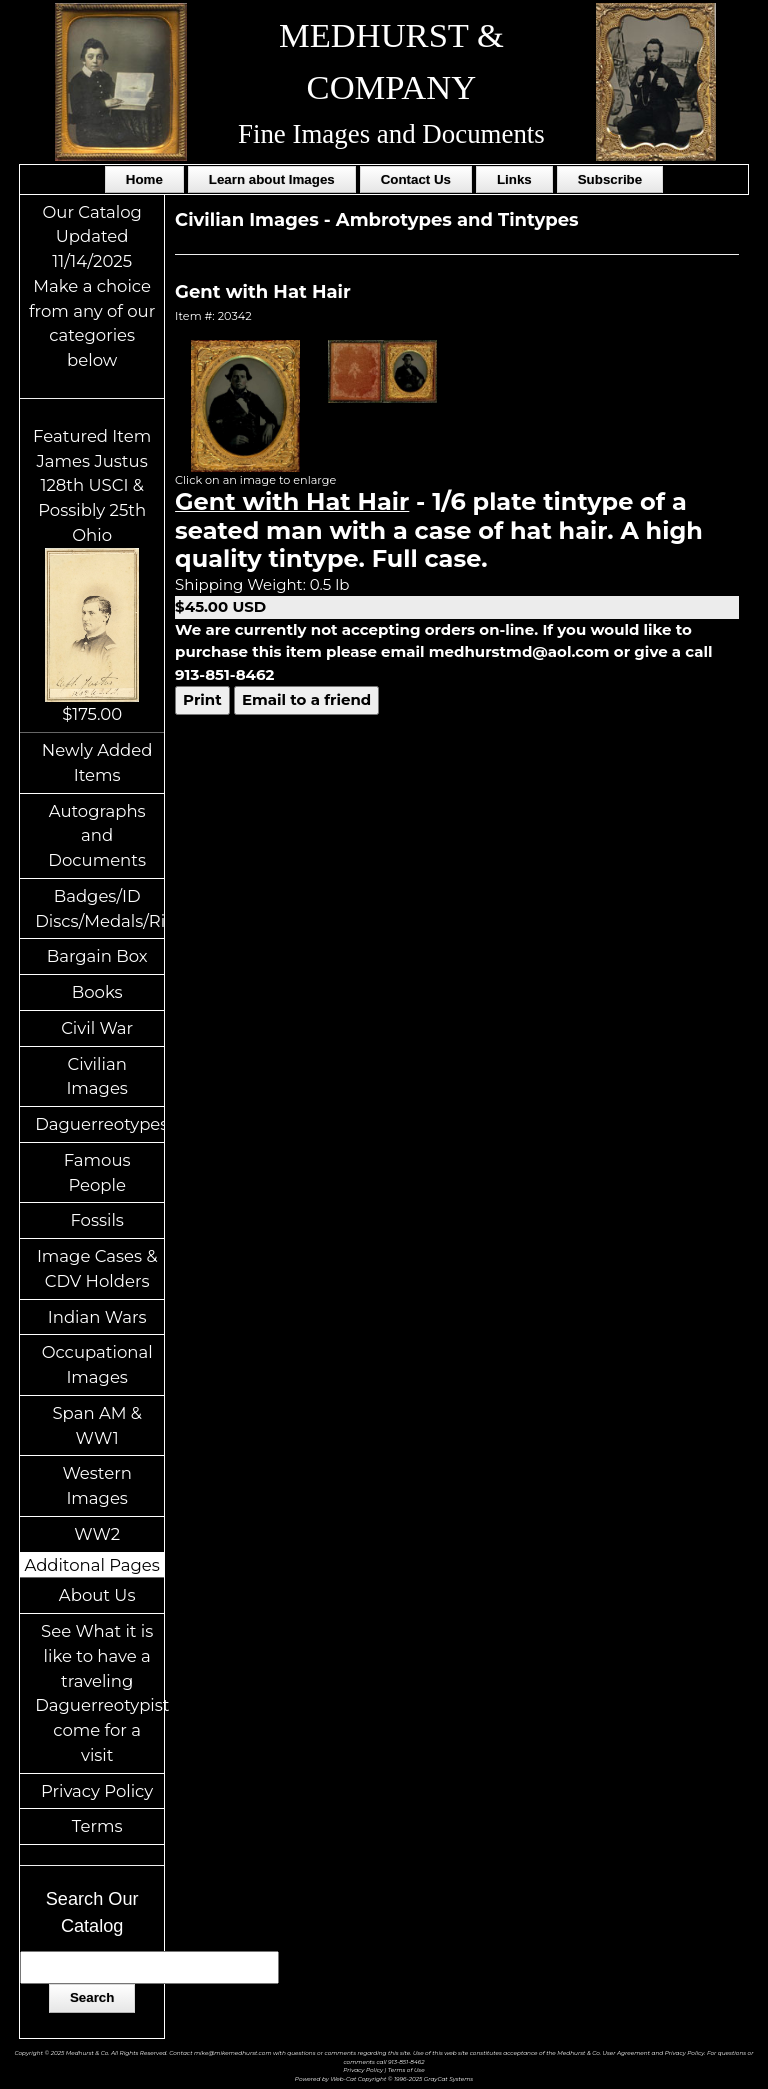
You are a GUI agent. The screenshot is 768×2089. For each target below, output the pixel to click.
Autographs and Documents (97, 836)
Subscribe (610, 179)
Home (144, 179)
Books (97, 992)
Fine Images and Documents (391, 134)
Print (202, 699)
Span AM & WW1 (96, 1425)
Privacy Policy (97, 1791)
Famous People (97, 1172)
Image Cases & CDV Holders (97, 1268)
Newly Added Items (97, 762)
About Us (97, 1595)
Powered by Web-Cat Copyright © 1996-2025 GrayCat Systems (384, 2078)
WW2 (97, 1534)
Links (514, 179)
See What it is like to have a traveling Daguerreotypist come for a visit (99, 1693)
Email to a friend (306, 699)
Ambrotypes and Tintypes (457, 220)
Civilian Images (97, 1076)
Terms (97, 1826)
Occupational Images (97, 1364)
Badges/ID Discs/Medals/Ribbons (99, 908)
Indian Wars (97, 1317)
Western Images (96, 1485)
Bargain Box (97, 956)
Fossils (97, 1220)
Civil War (97, 1028)
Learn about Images (272, 179)
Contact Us (416, 179)
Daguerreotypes (99, 1124)
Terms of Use (406, 2069)
